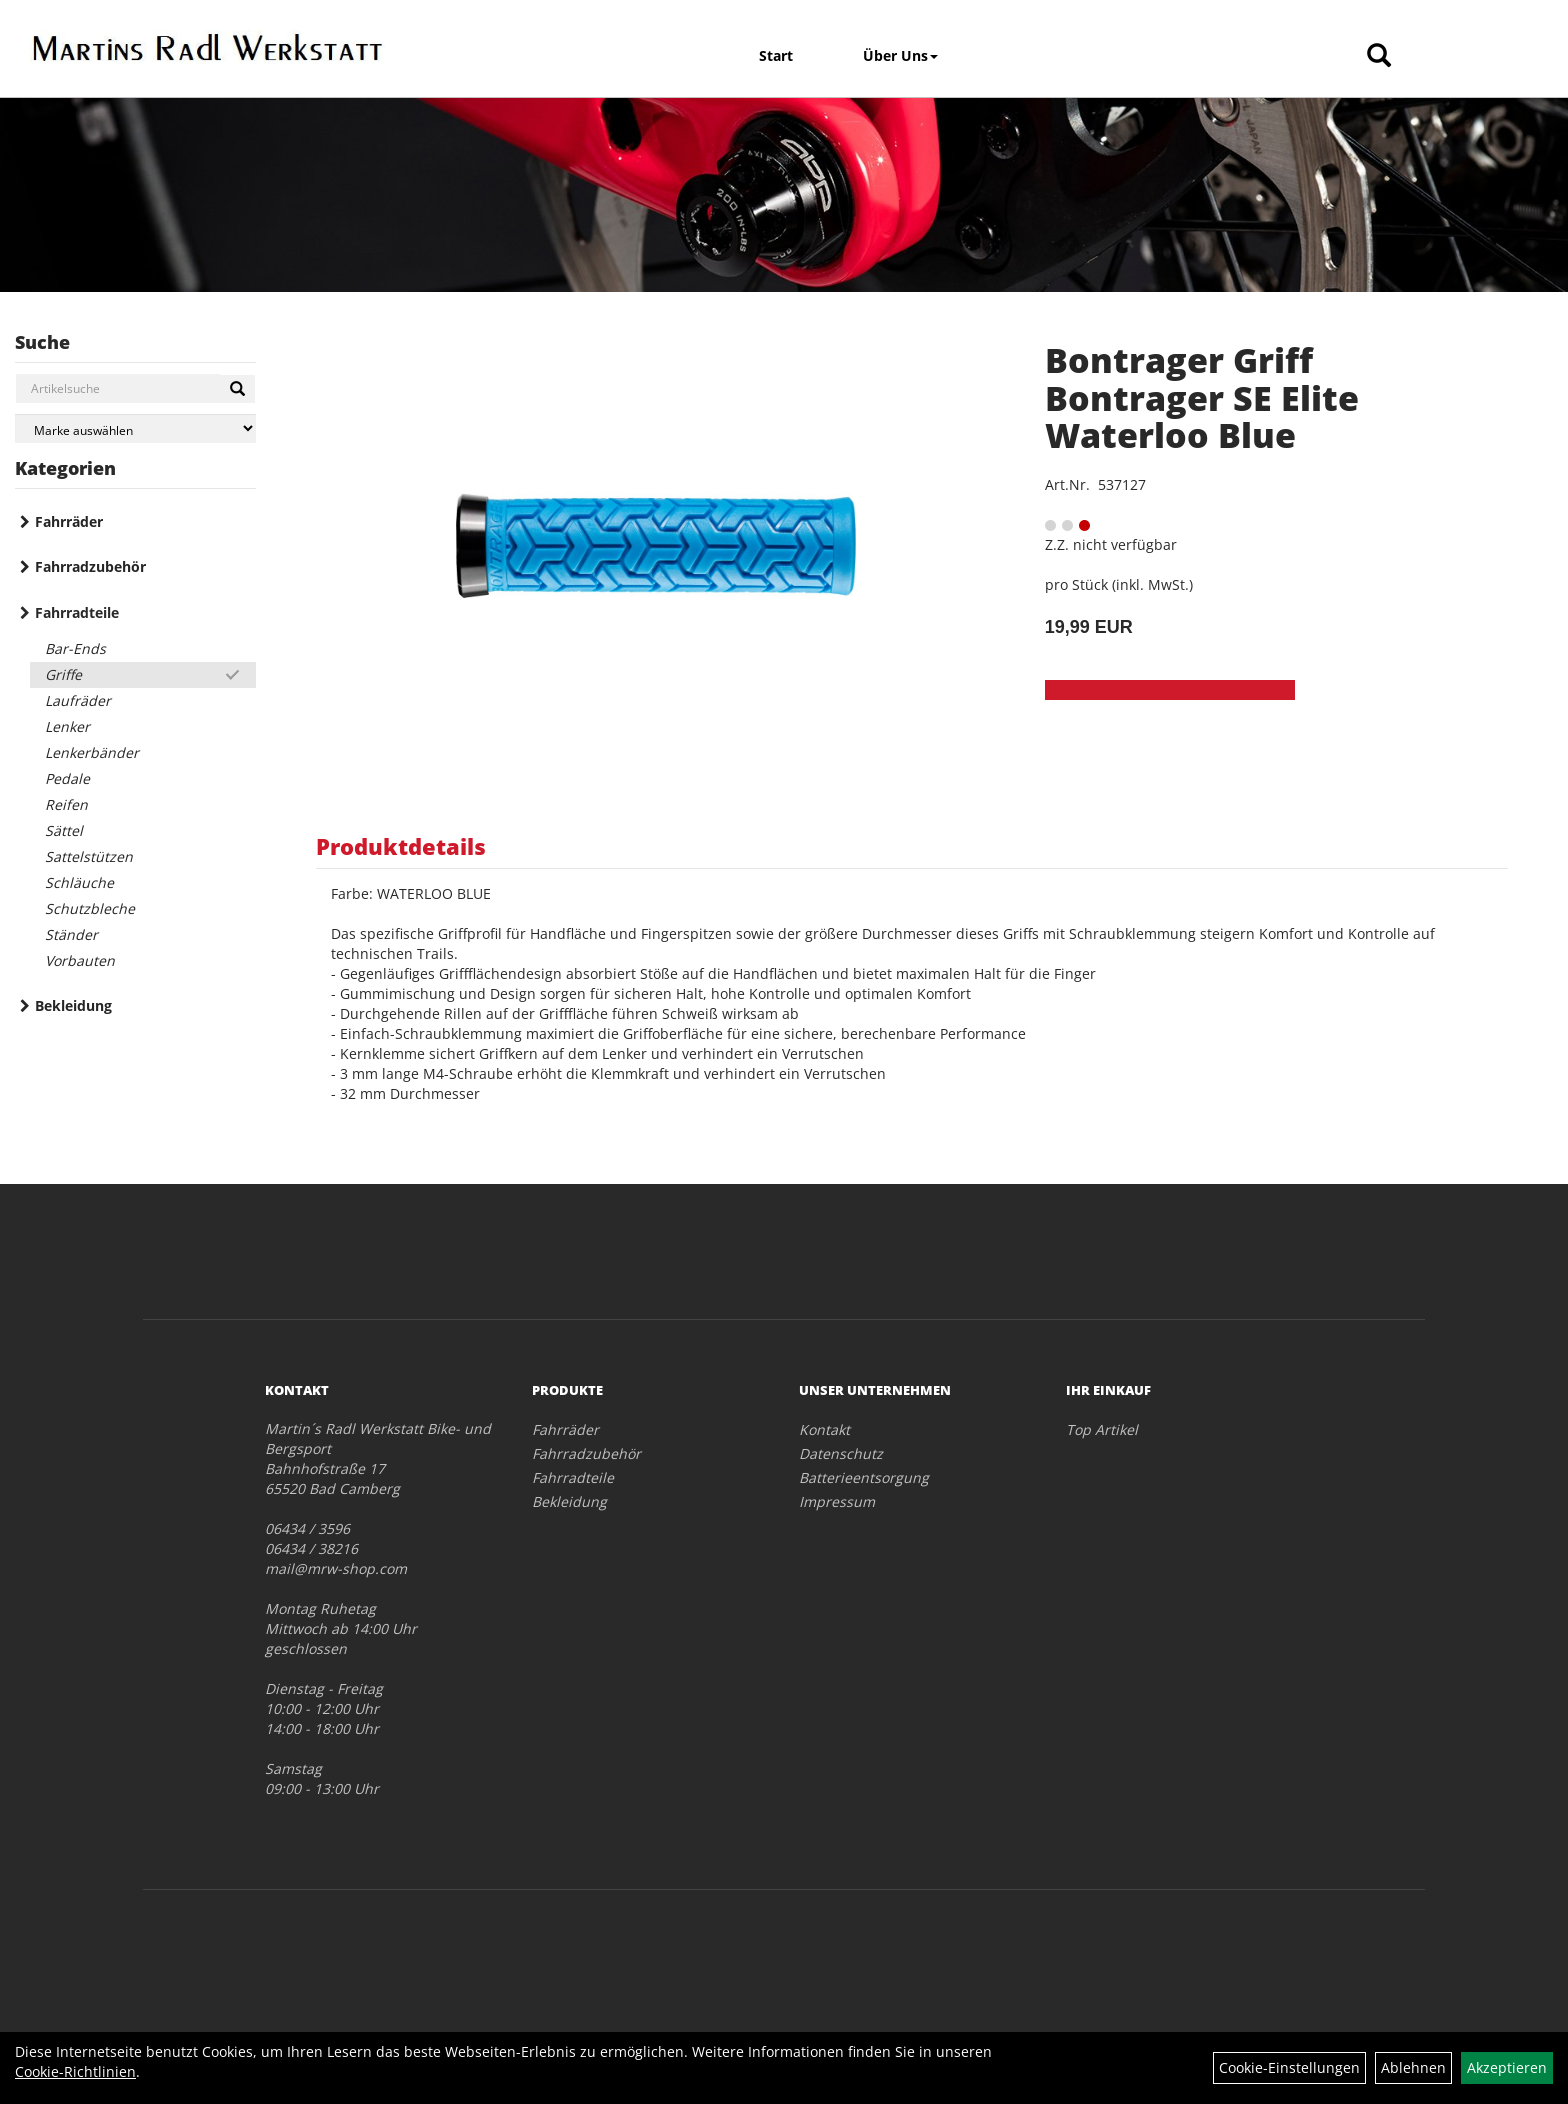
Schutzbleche (90, 908)
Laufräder (78, 700)
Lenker (67, 726)
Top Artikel (1102, 1429)
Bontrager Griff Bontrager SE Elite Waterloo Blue (1202, 397)
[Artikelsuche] (1379, 56)
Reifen (66, 804)
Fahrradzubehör (90, 566)
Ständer (71, 934)
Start (776, 55)
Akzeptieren (1507, 2067)
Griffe (63, 674)
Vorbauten (80, 960)
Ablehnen (1413, 2067)
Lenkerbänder (92, 752)
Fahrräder (69, 521)
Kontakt (824, 1429)
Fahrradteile (77, 612)
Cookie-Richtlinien (75, 2071)
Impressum (837, 1501)
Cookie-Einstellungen (1289, 2067)
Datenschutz (841, 1453)
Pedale (67, 778)
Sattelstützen (89, 856)
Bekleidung (73, 1005)
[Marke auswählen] (135, 428)
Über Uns (900, 55)
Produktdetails (401, 846)
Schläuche (79, 882)
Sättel (64, 830)
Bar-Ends (75, 648)
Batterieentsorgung (864, 1477)
